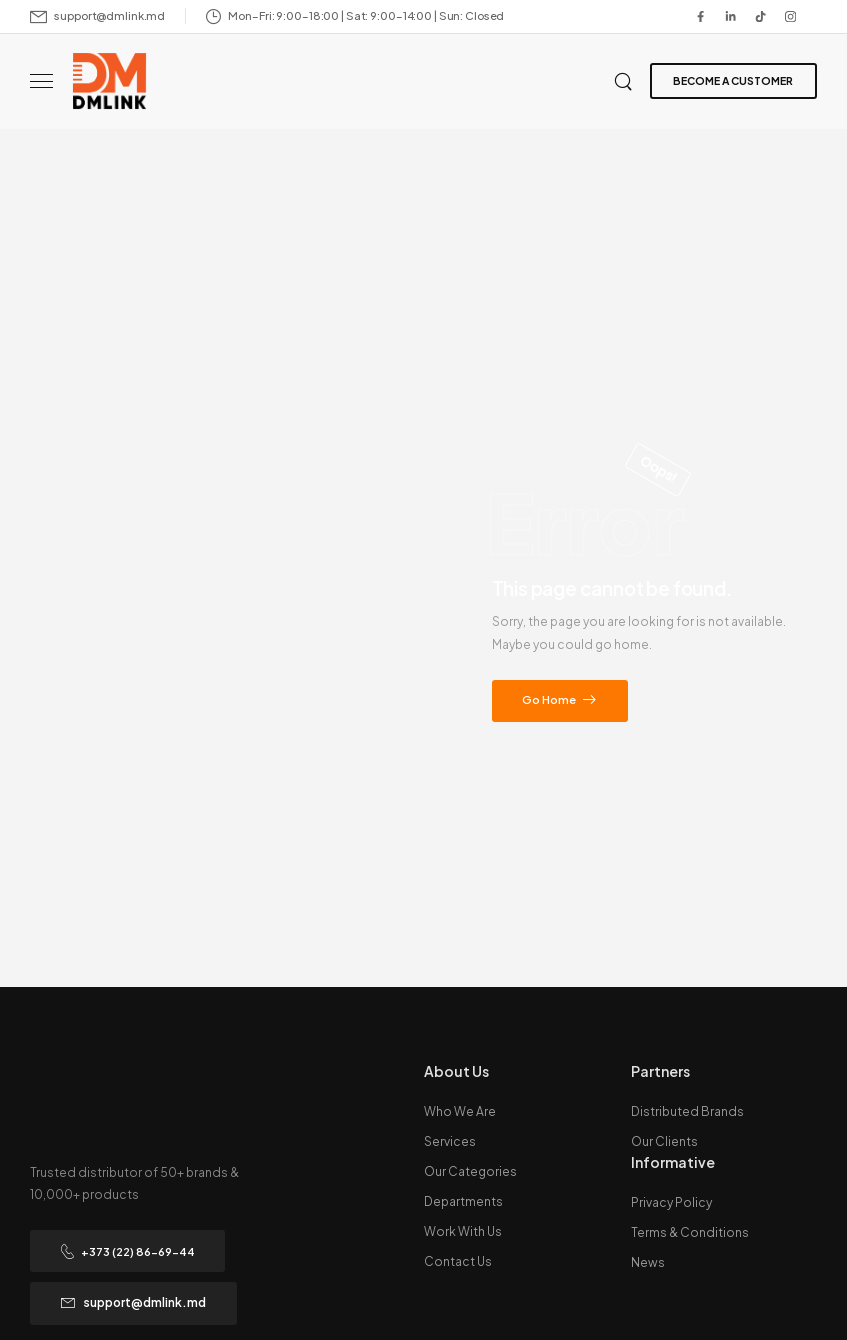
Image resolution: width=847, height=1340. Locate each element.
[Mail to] (97, 16)
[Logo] (109, 81)
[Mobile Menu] (41, 81)
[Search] (625, 80)
